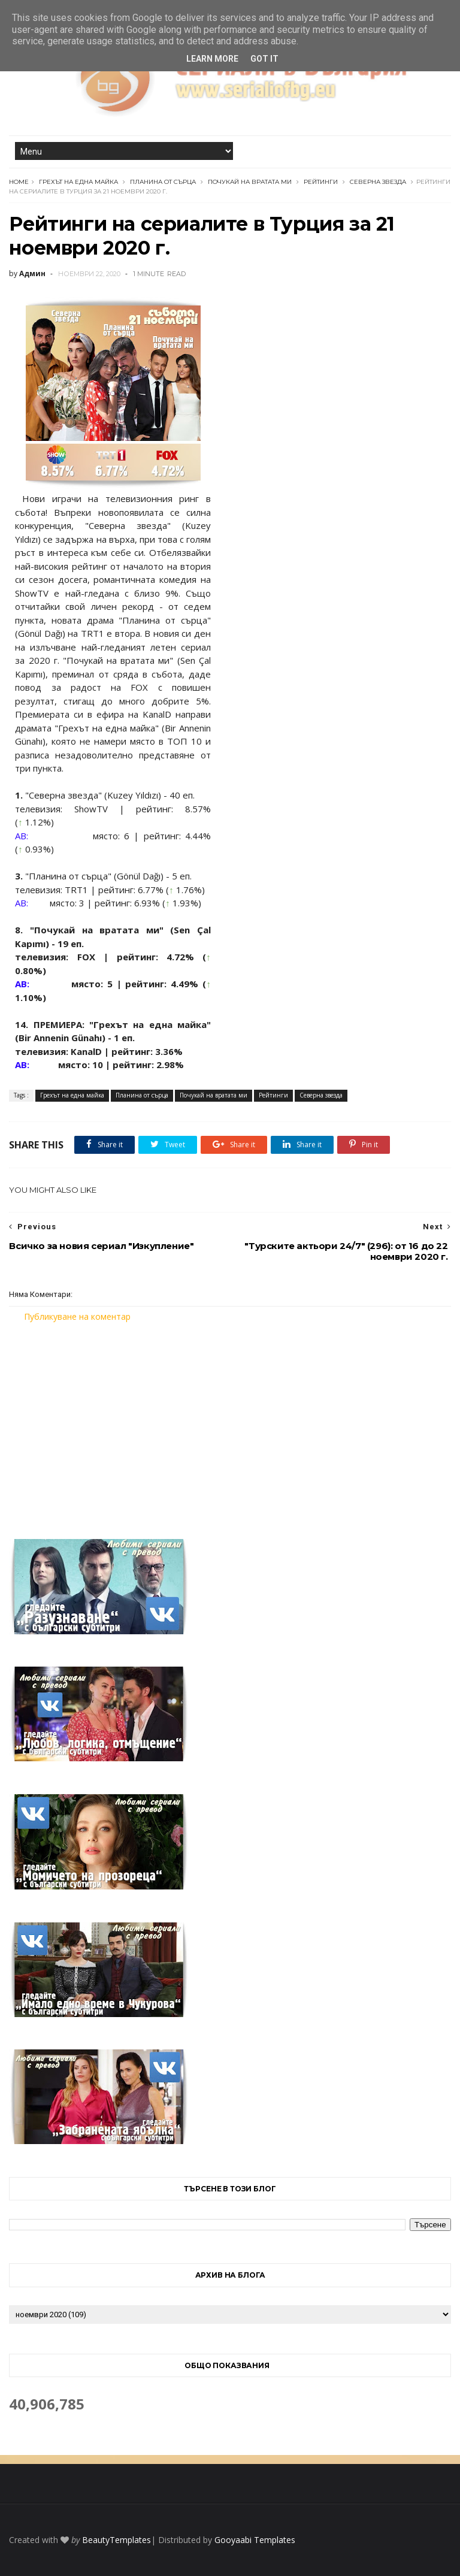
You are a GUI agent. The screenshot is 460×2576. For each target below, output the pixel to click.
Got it (264, 59)
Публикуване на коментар (77, 1316)
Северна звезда (378, 182)
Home (19, 182)
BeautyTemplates (116, 2539)
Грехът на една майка (78, 182)
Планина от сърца (163, 182)
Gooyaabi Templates (254, 2539)
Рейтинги (321, 182)
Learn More (212, 59)
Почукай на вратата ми (250, 182)
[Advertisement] (229, 1423)
